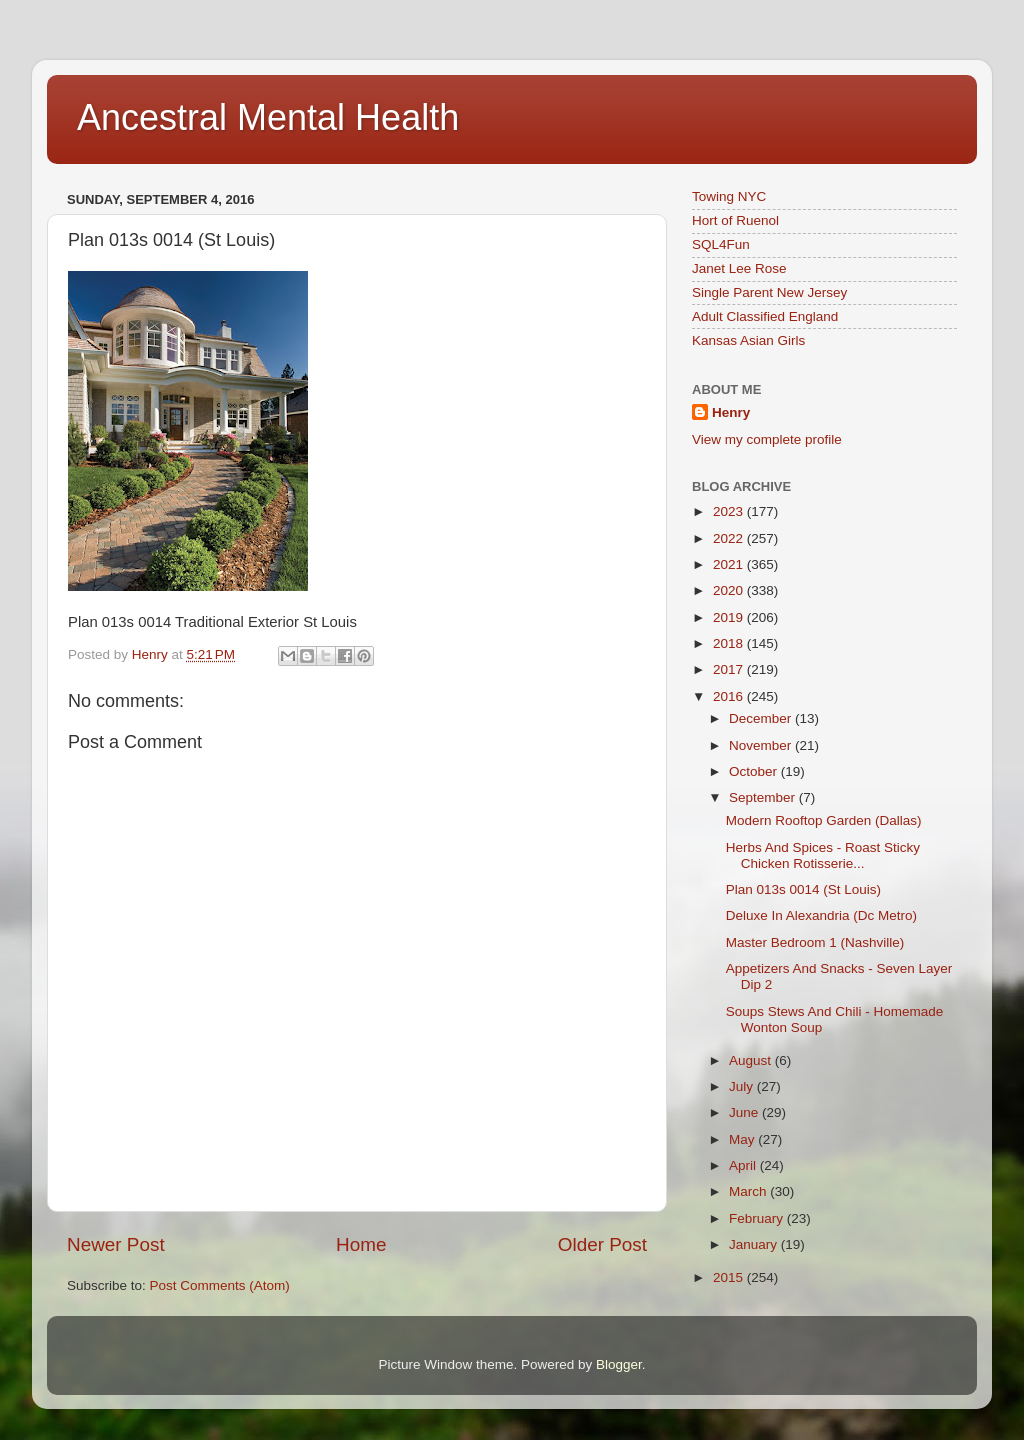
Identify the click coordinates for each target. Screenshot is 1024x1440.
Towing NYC (729, 196)
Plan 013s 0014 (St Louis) (803, 889)
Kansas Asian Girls (748, 340)
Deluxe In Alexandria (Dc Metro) (821, 915)
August (752, 1060)
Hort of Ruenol (735, 220)
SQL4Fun (721, 244)
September (764, 797)
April (744, 1165)
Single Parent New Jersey (769, 292)
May (743, 1139)
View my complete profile (767, 439)
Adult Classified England (765, 316)
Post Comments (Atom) (220, 1285)
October (755, 771)
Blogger (619, 1364)
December (762, 718)
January (755, 1244)
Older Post (602, 1244)
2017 (730, 669)
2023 (730, 511)
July (743, 1086)
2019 (730, 617)
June (745, 1112)
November (762, 745)
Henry (731, 412)
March (749, 1191)
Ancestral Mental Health (268, 117)
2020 (730, 590)
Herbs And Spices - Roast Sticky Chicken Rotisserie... (823, 855)
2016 (730, 696)
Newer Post (116, 1244)
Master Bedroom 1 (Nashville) (815, 942)
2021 (730, 564)
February (758, 1218)
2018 (730, 643)
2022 (730, 538)
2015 (730, 1277)
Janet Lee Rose (739, 268)
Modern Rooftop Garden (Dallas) (824, 820)
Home (361, 1244)
